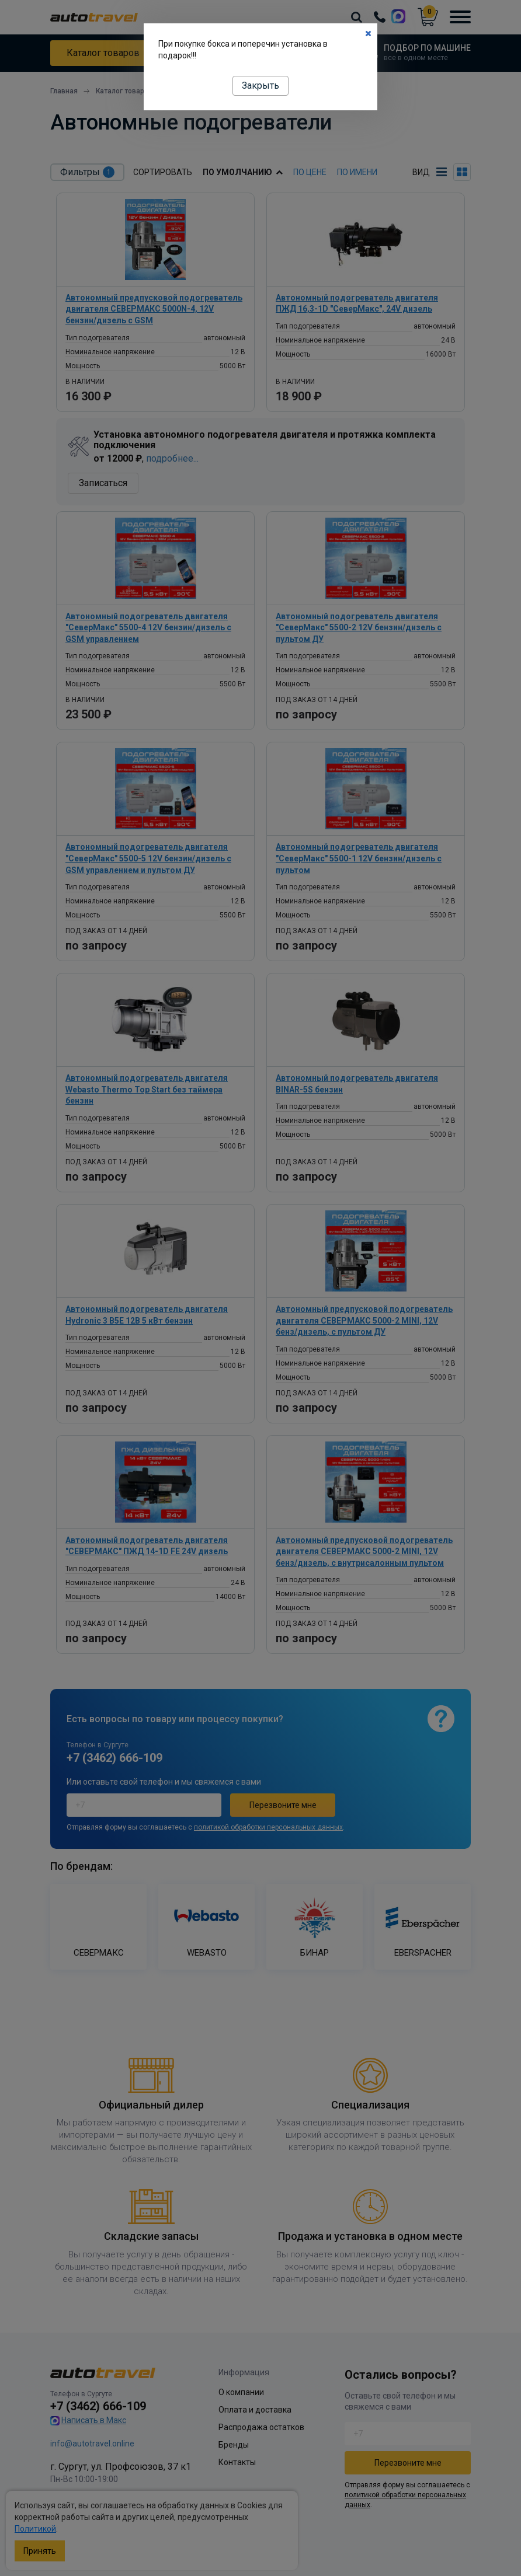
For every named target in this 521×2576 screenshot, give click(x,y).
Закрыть (260, 85)
